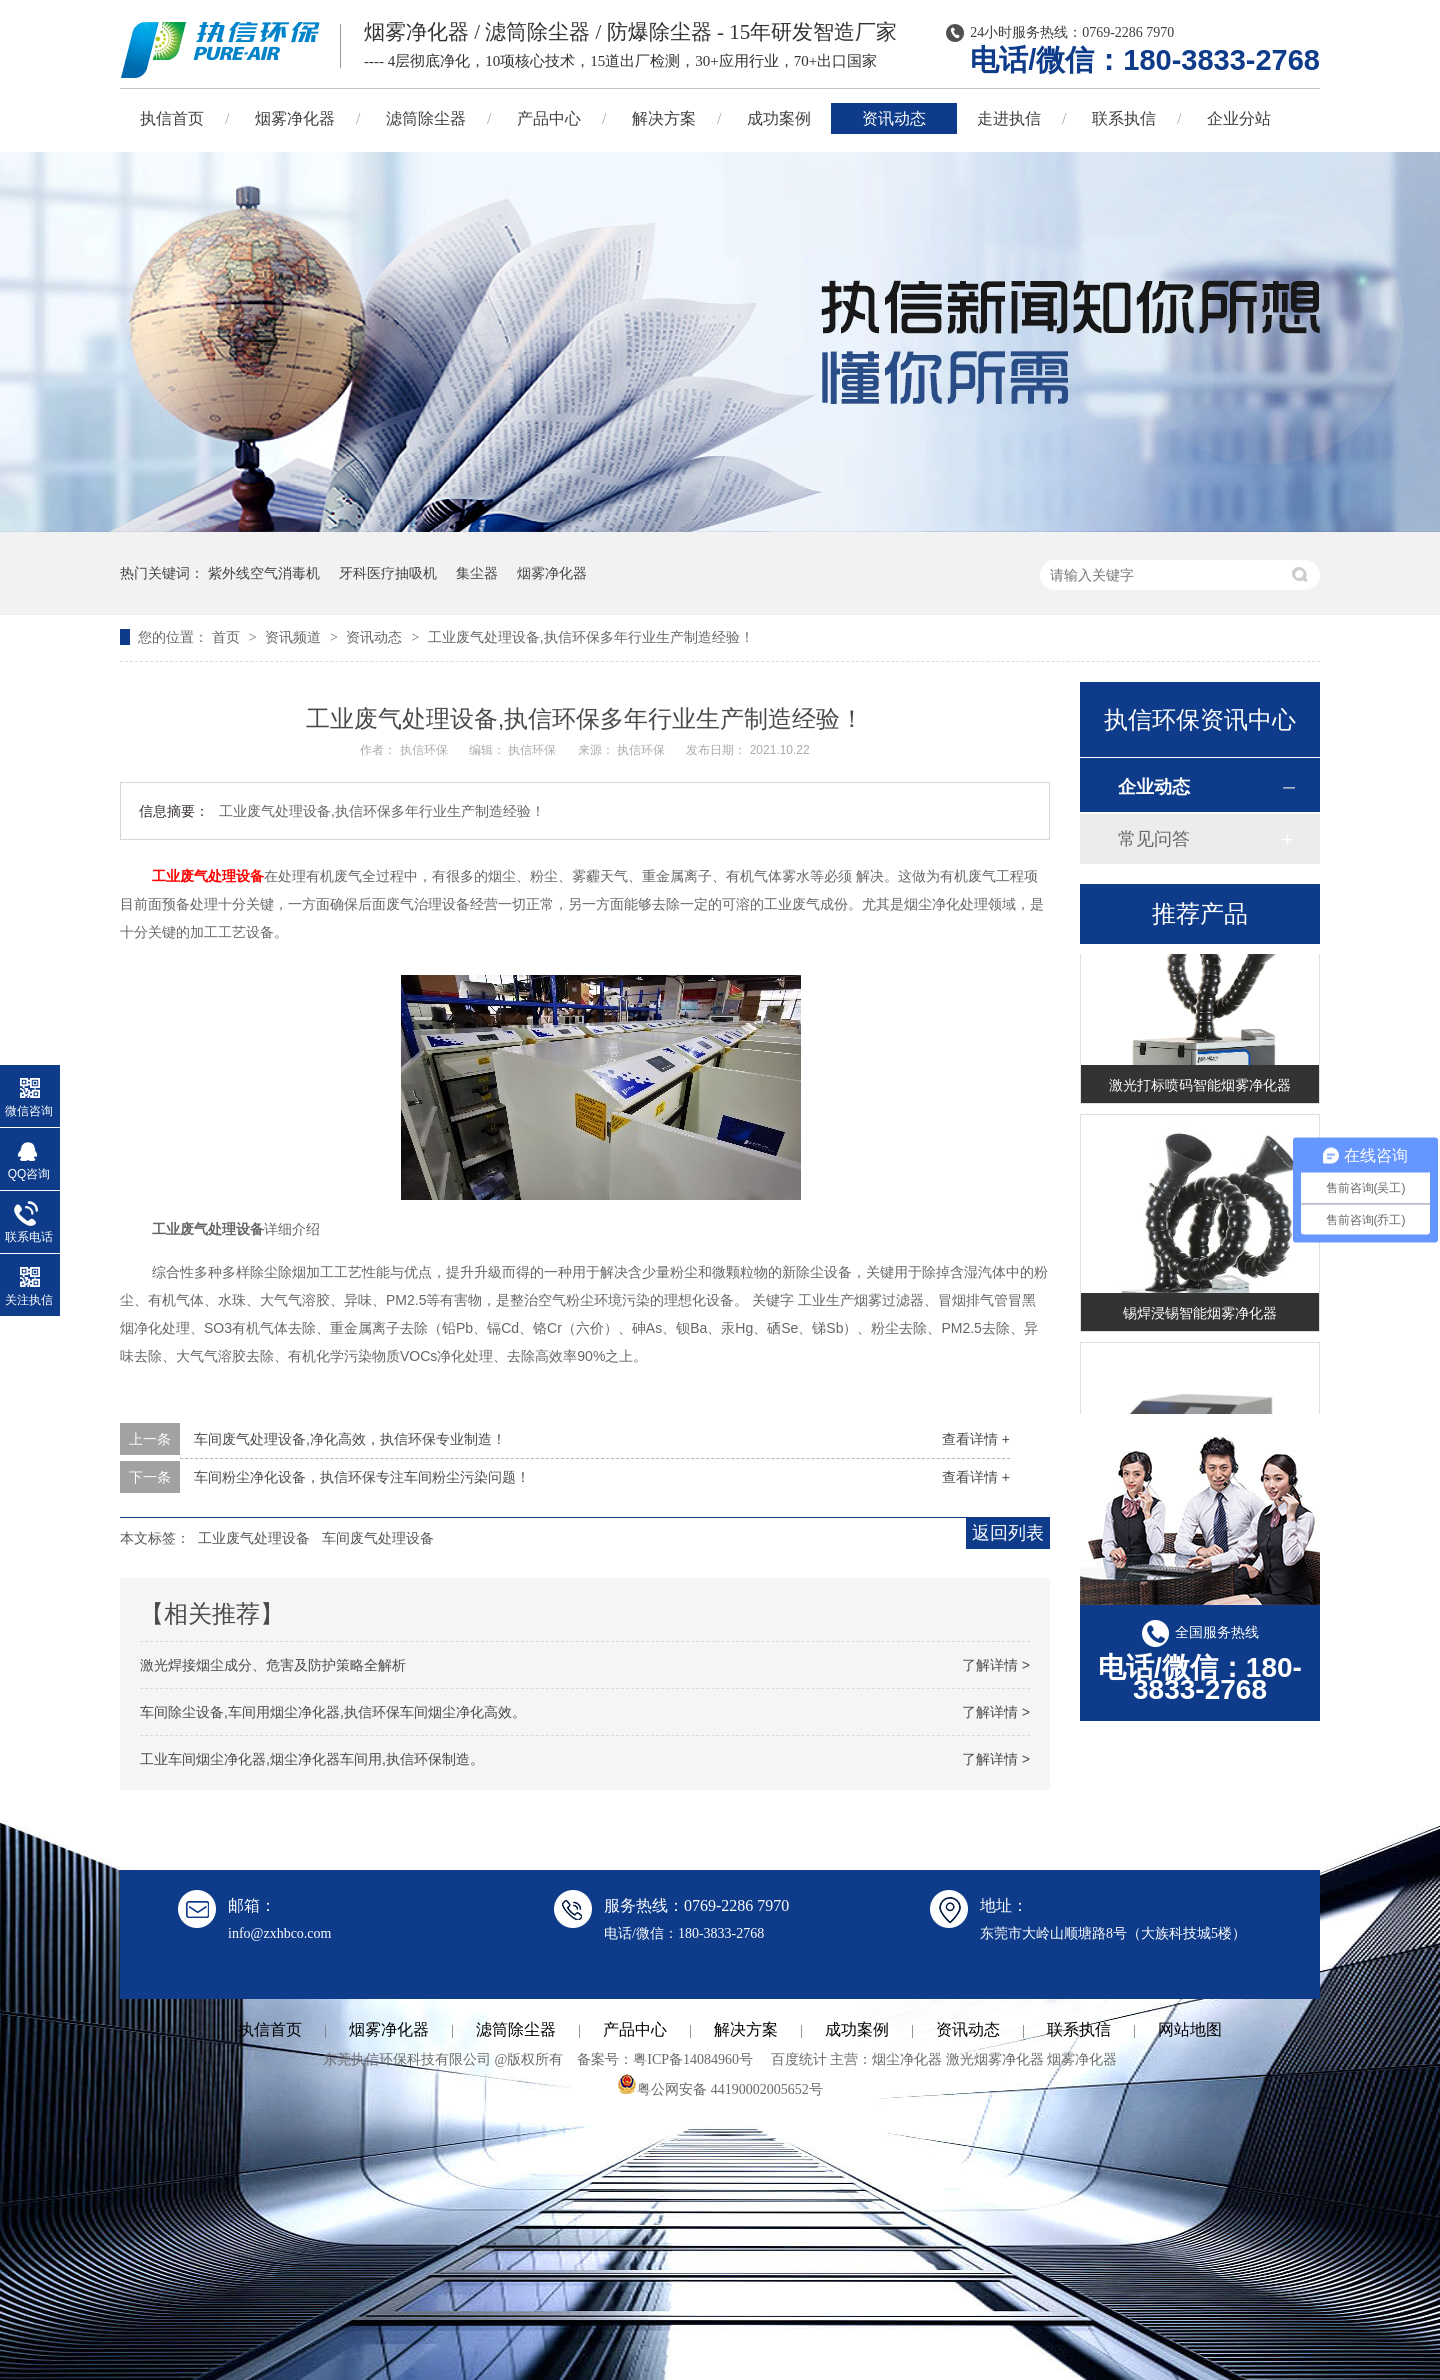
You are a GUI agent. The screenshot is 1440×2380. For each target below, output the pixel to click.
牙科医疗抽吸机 (388, 573)
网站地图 (1190, 2029)
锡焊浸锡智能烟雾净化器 (1200, 1316)
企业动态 (1154, 787)
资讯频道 (295, 637)
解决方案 (664, 118)
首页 (228, 637)
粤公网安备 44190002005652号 (720, 2089)
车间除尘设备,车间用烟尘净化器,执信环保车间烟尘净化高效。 (333, 1712)
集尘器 (477, 573)
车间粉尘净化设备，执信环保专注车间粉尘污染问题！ (362, 1477)
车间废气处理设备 (378, 1538)
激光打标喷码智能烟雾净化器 (1200, 1088)
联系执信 (1124, 118)
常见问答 (1154, 839)
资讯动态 (894, 118)
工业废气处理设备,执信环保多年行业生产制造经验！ (591, 637)
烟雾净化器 (295, 118)
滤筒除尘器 (426, 118)
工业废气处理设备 (208, 876)
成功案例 (779, 118)
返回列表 (1008, 1533)
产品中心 (549, 118)
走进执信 (1009, 118)
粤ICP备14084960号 (693, 2059)
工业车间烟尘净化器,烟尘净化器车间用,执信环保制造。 (312, 1759)
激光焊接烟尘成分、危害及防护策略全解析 (273, 1665)
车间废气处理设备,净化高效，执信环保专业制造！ (350, 1439)
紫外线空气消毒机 (264, 573)
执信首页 (172, 118)
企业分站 (1239, 118)
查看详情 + (976, 1439)
